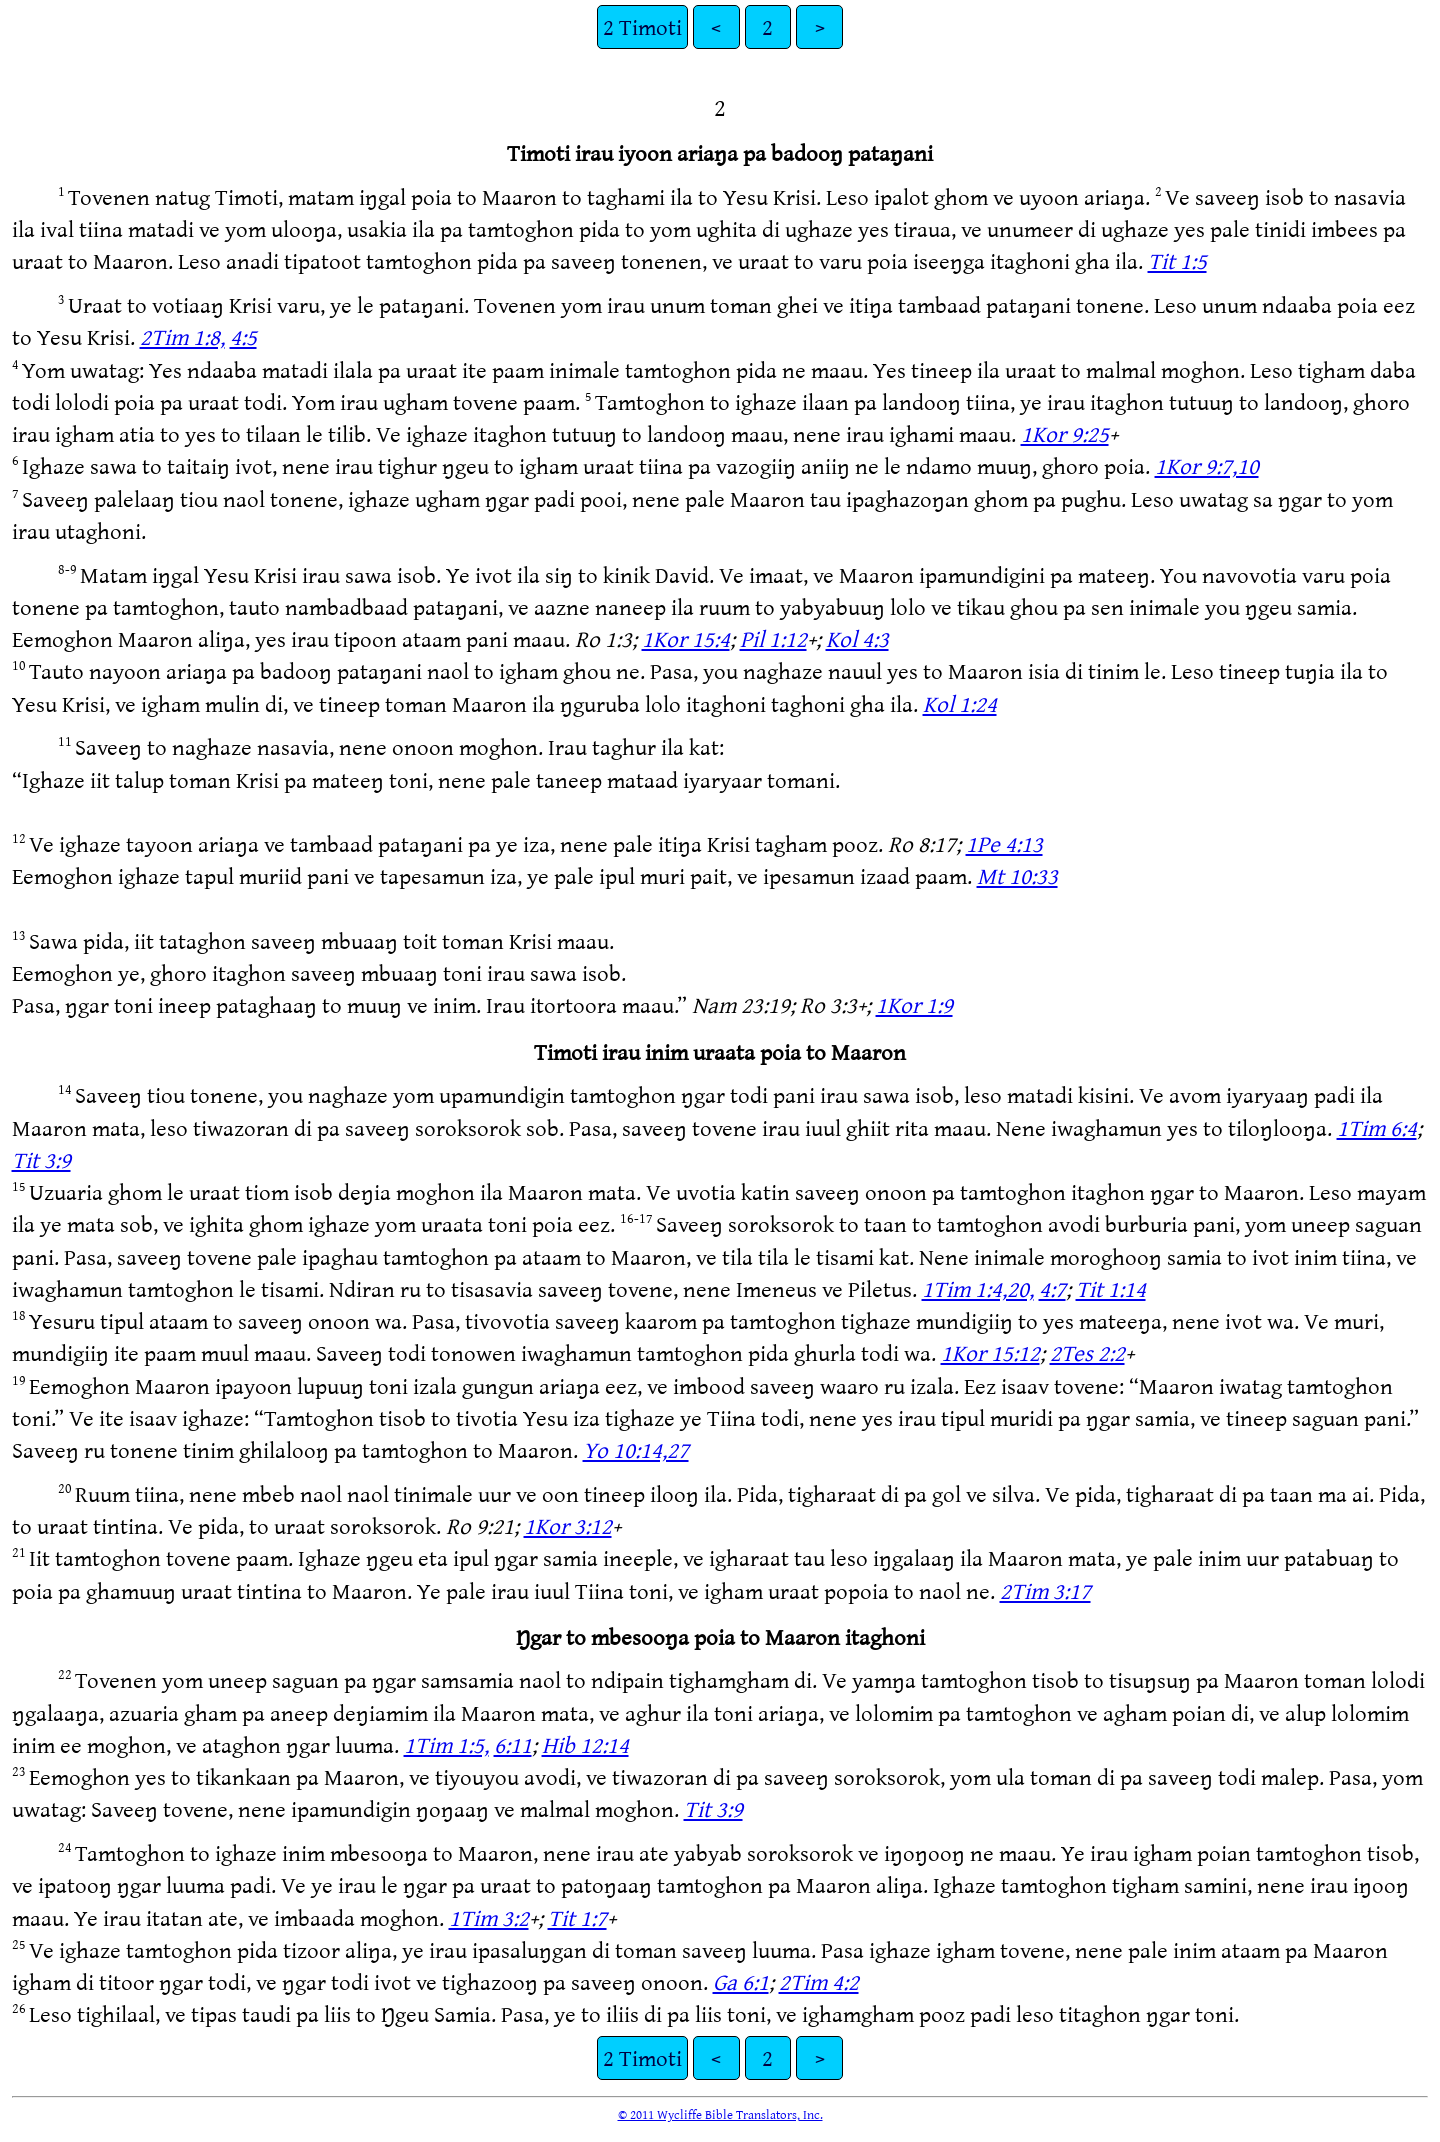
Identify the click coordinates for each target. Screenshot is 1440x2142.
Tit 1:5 (1177, 260)
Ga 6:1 (741, 1981)
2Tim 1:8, (182, 336)
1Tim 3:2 (489, 1917)
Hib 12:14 (585, 1744)
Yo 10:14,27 (636, 1449)
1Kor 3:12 (568, 1525)
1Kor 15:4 (686, 638)
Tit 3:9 (41, 1159)
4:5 (243, 336)
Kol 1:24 (960, 703)
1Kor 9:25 (1065, 433)
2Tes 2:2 (1087, 1352)
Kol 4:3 (857, 638)
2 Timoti (642, 26)
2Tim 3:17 (1045, 1590)
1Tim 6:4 (1377, 1127)
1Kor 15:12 (990, 1352)
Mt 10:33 (1017, 875)
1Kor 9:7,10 (1207, 465)
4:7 (1052, 1288)
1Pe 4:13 (1004, 843)
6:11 (513, 1744)
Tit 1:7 (577, 1917)
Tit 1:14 (1111, 1288)
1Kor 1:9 (914, 1004)
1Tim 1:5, (446, 1744)
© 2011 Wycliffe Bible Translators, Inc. (720, 2114)
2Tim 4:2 (819, 1981)
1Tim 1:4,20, (978, 1288)
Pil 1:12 (773, 638)
